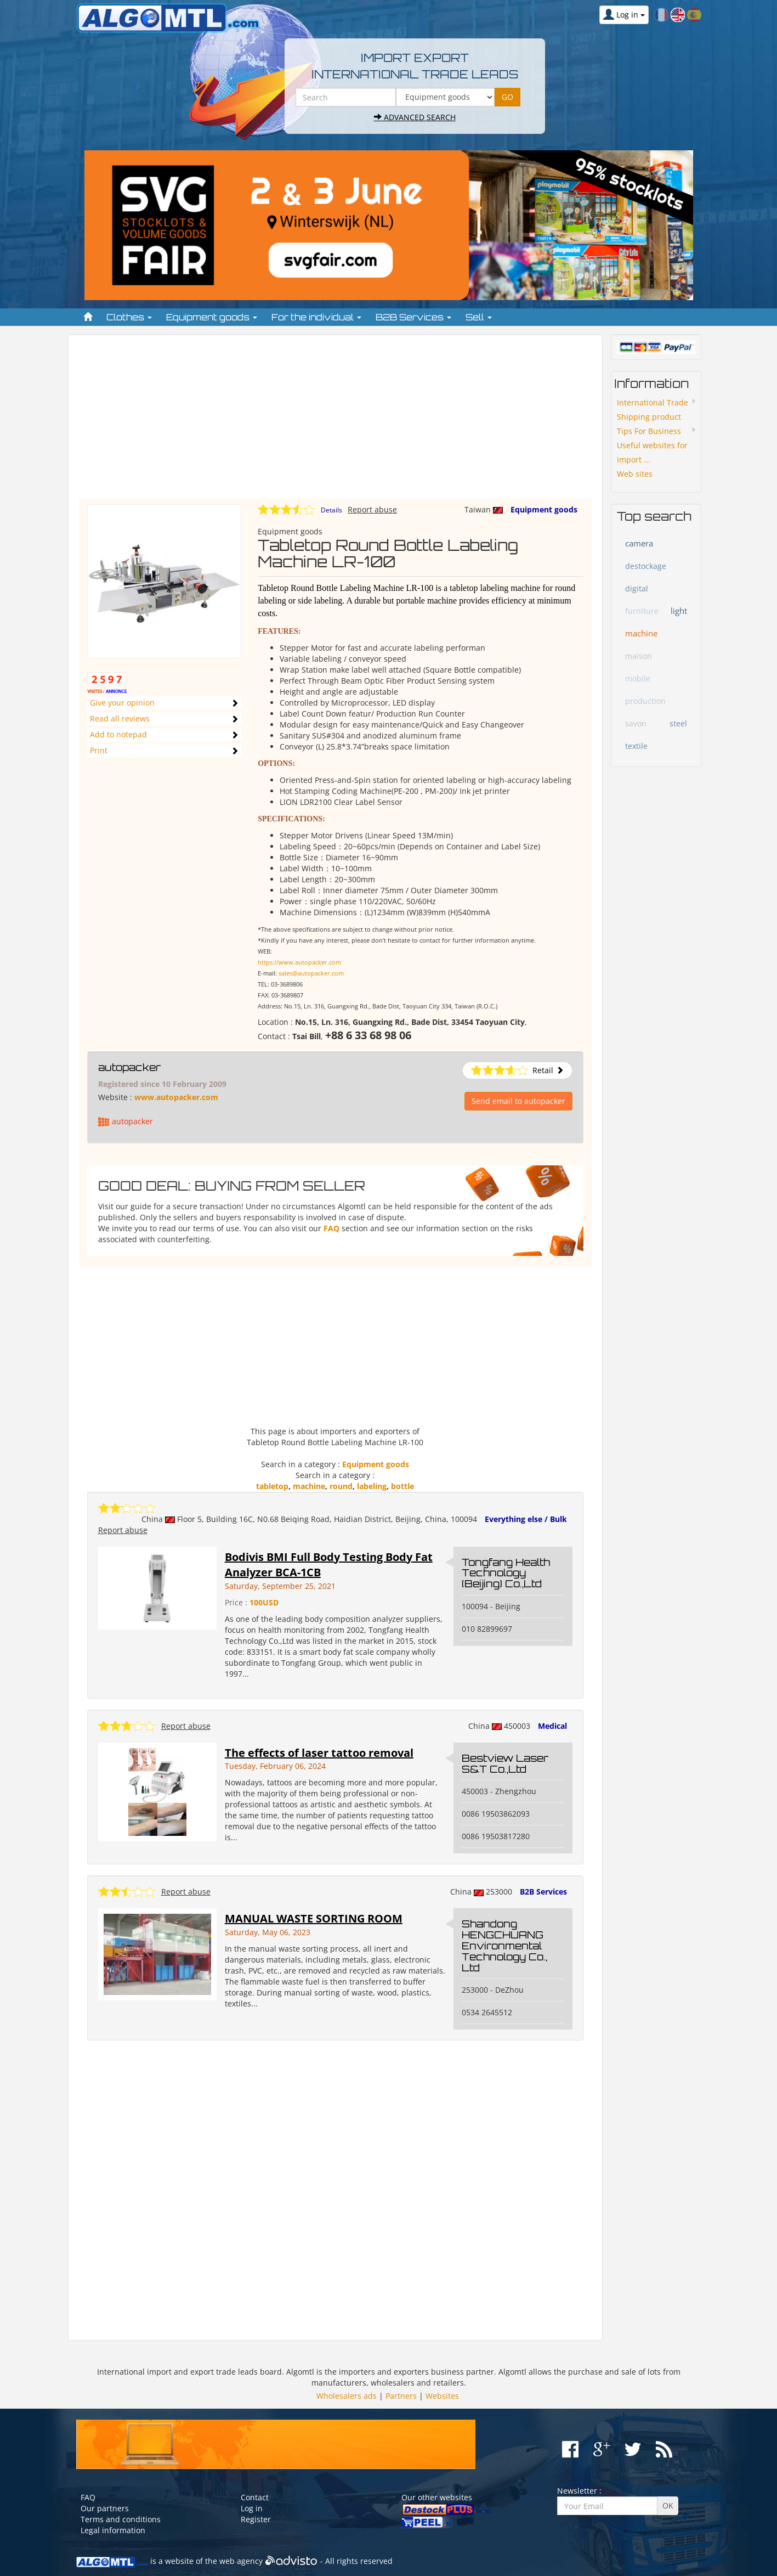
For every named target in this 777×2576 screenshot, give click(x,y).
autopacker (129, 1067)
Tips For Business (649, 431)
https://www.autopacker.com (299, 962)
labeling (372, 1486)
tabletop (272, 1486)
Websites (442, 2396)
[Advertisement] (335, 422)
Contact (255, 2497)
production (645, 701)
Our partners (105, 2508)
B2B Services (543, 1891)
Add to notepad (118, 734)
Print (98, 750)
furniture (642, 611)
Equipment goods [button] (211, 317)
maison (638, 656)
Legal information (113, 2530)
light (679, 610)
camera (639, 543)
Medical (552, 1726)
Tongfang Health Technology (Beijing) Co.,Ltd (506, 1573)
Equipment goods (544, 509)
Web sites (635, 474)
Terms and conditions (121, 2519)
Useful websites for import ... (652, 452)
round (341, 1486)
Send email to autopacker (518, 1101)
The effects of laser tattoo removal (319, 1752)
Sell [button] (479, 317)
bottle (402, 1486)
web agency (241, 2561)
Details (331, 510)
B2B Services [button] (413, 317)
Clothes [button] (129, 317)
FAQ (331, 1228)
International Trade (652, 402)
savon (635, 723)
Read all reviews (120, 718)
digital (636, 588)
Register (256, 2519)
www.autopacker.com (176, 1097)
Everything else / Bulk (526, 1519)
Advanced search (415, 117)
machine (309, 1486)
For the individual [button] (316, 317)
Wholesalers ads (346, 2396)
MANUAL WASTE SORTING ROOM (313, 1918)
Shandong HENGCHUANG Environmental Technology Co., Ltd (504, 1945)
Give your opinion (122, 702)
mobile (637, 678)
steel (678, 723)
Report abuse (372, 509)
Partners (401, 2396)
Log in (252, 2508)
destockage (645, 566)
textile (636, 746)
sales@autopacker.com (311, 973)
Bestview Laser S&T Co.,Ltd (505, 1763)
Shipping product (649, 417)
